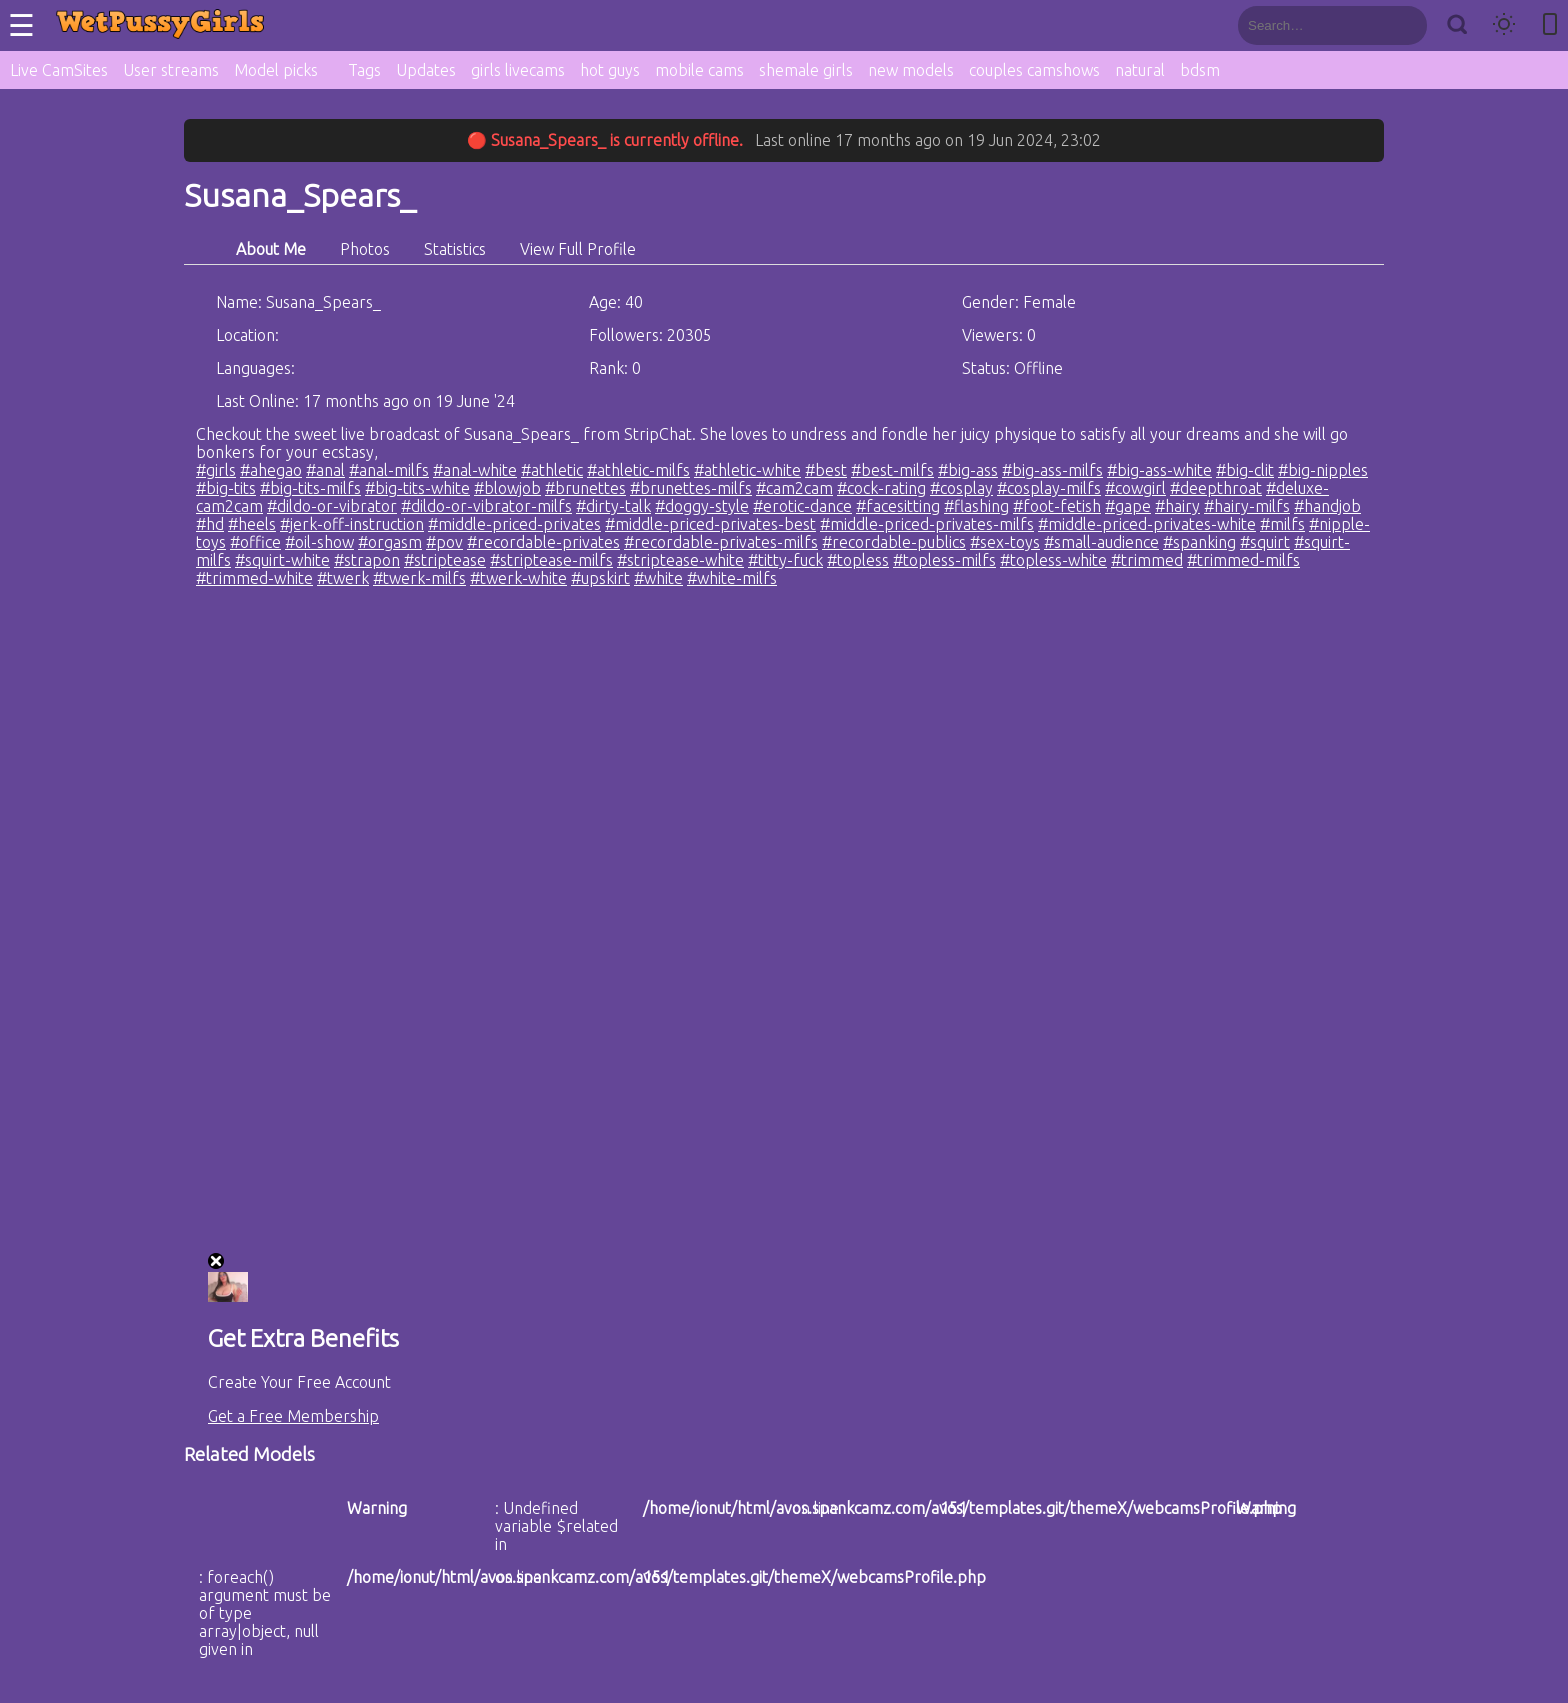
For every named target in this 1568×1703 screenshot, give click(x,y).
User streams (171, 70)
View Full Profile (578, 249)
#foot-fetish (1057, 506)
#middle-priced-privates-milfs (927, 524)
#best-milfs (892, 470)
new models (911, 70)
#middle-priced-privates (514, 524)
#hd (210, 524)
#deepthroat (1216, 488)
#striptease (445, 560)
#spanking (1199, 542)
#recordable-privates (543, 542)
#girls (216, 470)
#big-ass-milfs (1052, 470)
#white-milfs (732, 578)
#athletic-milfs (638, 470)
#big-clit (1245, 470)
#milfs (1282, 524)
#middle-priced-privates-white (1147, 524)
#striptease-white (680, 560)
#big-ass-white (1159, 470)
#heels (252, 524)
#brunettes (585, 488)
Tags (364, 70)
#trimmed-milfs (1243, 560)
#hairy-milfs (1247, 506)
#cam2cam (794, 488)
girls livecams (518, 70)
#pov (444, 542)
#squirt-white (282, 560)
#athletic (552, 470)
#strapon (367, 560)
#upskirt (600, 578)
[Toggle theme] (1504, 25)
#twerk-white (518, 578)
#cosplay (961, 488)
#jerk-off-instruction (352, 524)
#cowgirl (1135, 488)
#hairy (1177, 506)
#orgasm (390, 542)
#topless (858, 560)
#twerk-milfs (419, 578)
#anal (325, 470)
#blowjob (507, 488)
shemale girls (806, 70)
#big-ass (968, 470)
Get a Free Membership (293, 1416)
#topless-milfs (944, 560)
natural (1140, 70)
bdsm (1200, 70)
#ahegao (271, 470)
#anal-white (475, 470)
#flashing (976, 506)
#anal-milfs (389, 470)
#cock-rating (881, 488)
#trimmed (1147, 560)
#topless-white (1053, 560)
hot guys (610, 70)
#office (255, 542)
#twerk (343, 578)
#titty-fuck (785, 560)
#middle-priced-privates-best (710, 524)
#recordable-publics (894, 542)
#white (658, 578)
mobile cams (699, 70)
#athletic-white (747, 470)
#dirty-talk (613, 506)
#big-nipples (1323, 470)
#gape (1128, 506)
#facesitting (898, 506)
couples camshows (1034, 70)
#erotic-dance (802, 506)
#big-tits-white (417, 488)
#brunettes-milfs (691, 488)
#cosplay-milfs (1049, 488)
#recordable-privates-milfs (721, 542)
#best (826, 470)
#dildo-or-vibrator (332, 506)
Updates (426, 70)
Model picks (276, 70)
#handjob (1327, 506)
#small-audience (1101, 542)
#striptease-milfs (551, 560)
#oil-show (319, 542)
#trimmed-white (254, 578)
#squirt (1265, 542)
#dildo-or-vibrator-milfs (486, 506)
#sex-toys (1005, 542)
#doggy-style (702, 506)
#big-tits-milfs (310, 488)
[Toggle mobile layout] (1550, 25)
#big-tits (226, 488)
